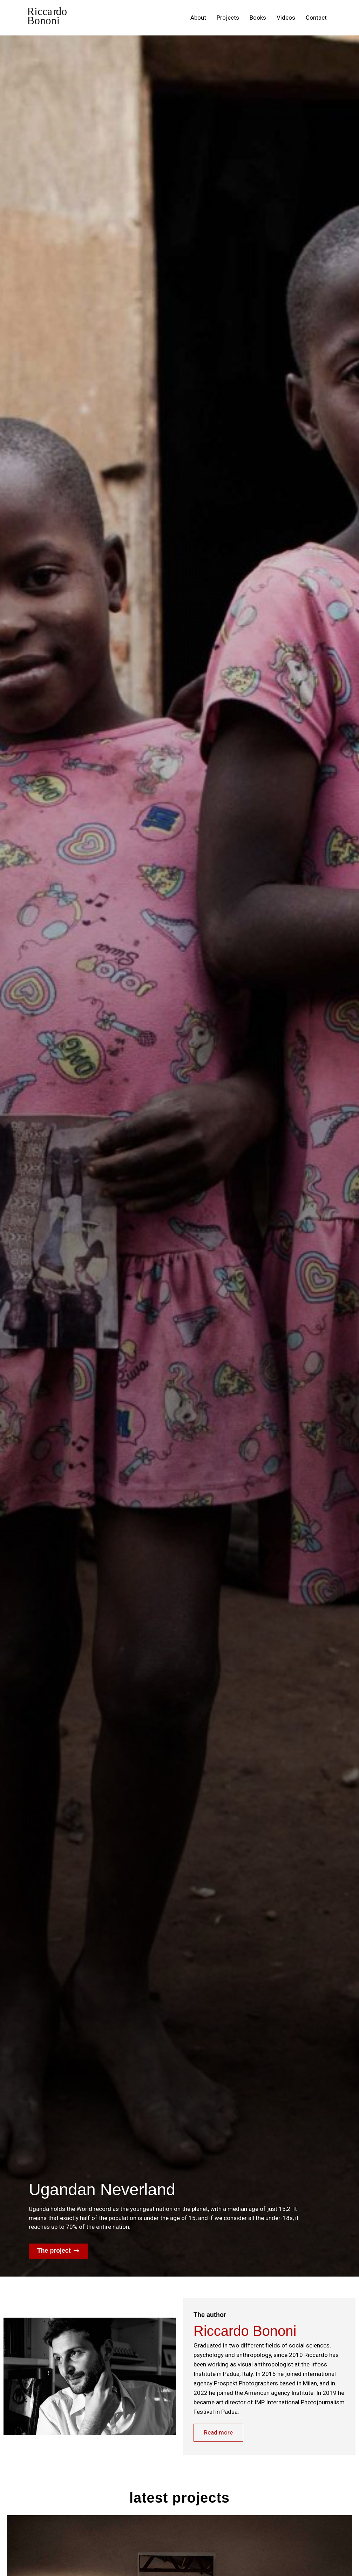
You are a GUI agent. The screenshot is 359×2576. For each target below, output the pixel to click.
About (198, 17)
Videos (286, 17)
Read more (218, 2432)
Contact (316, 17)
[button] (58, 2251)
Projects (228, 17)
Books (258, 17)
